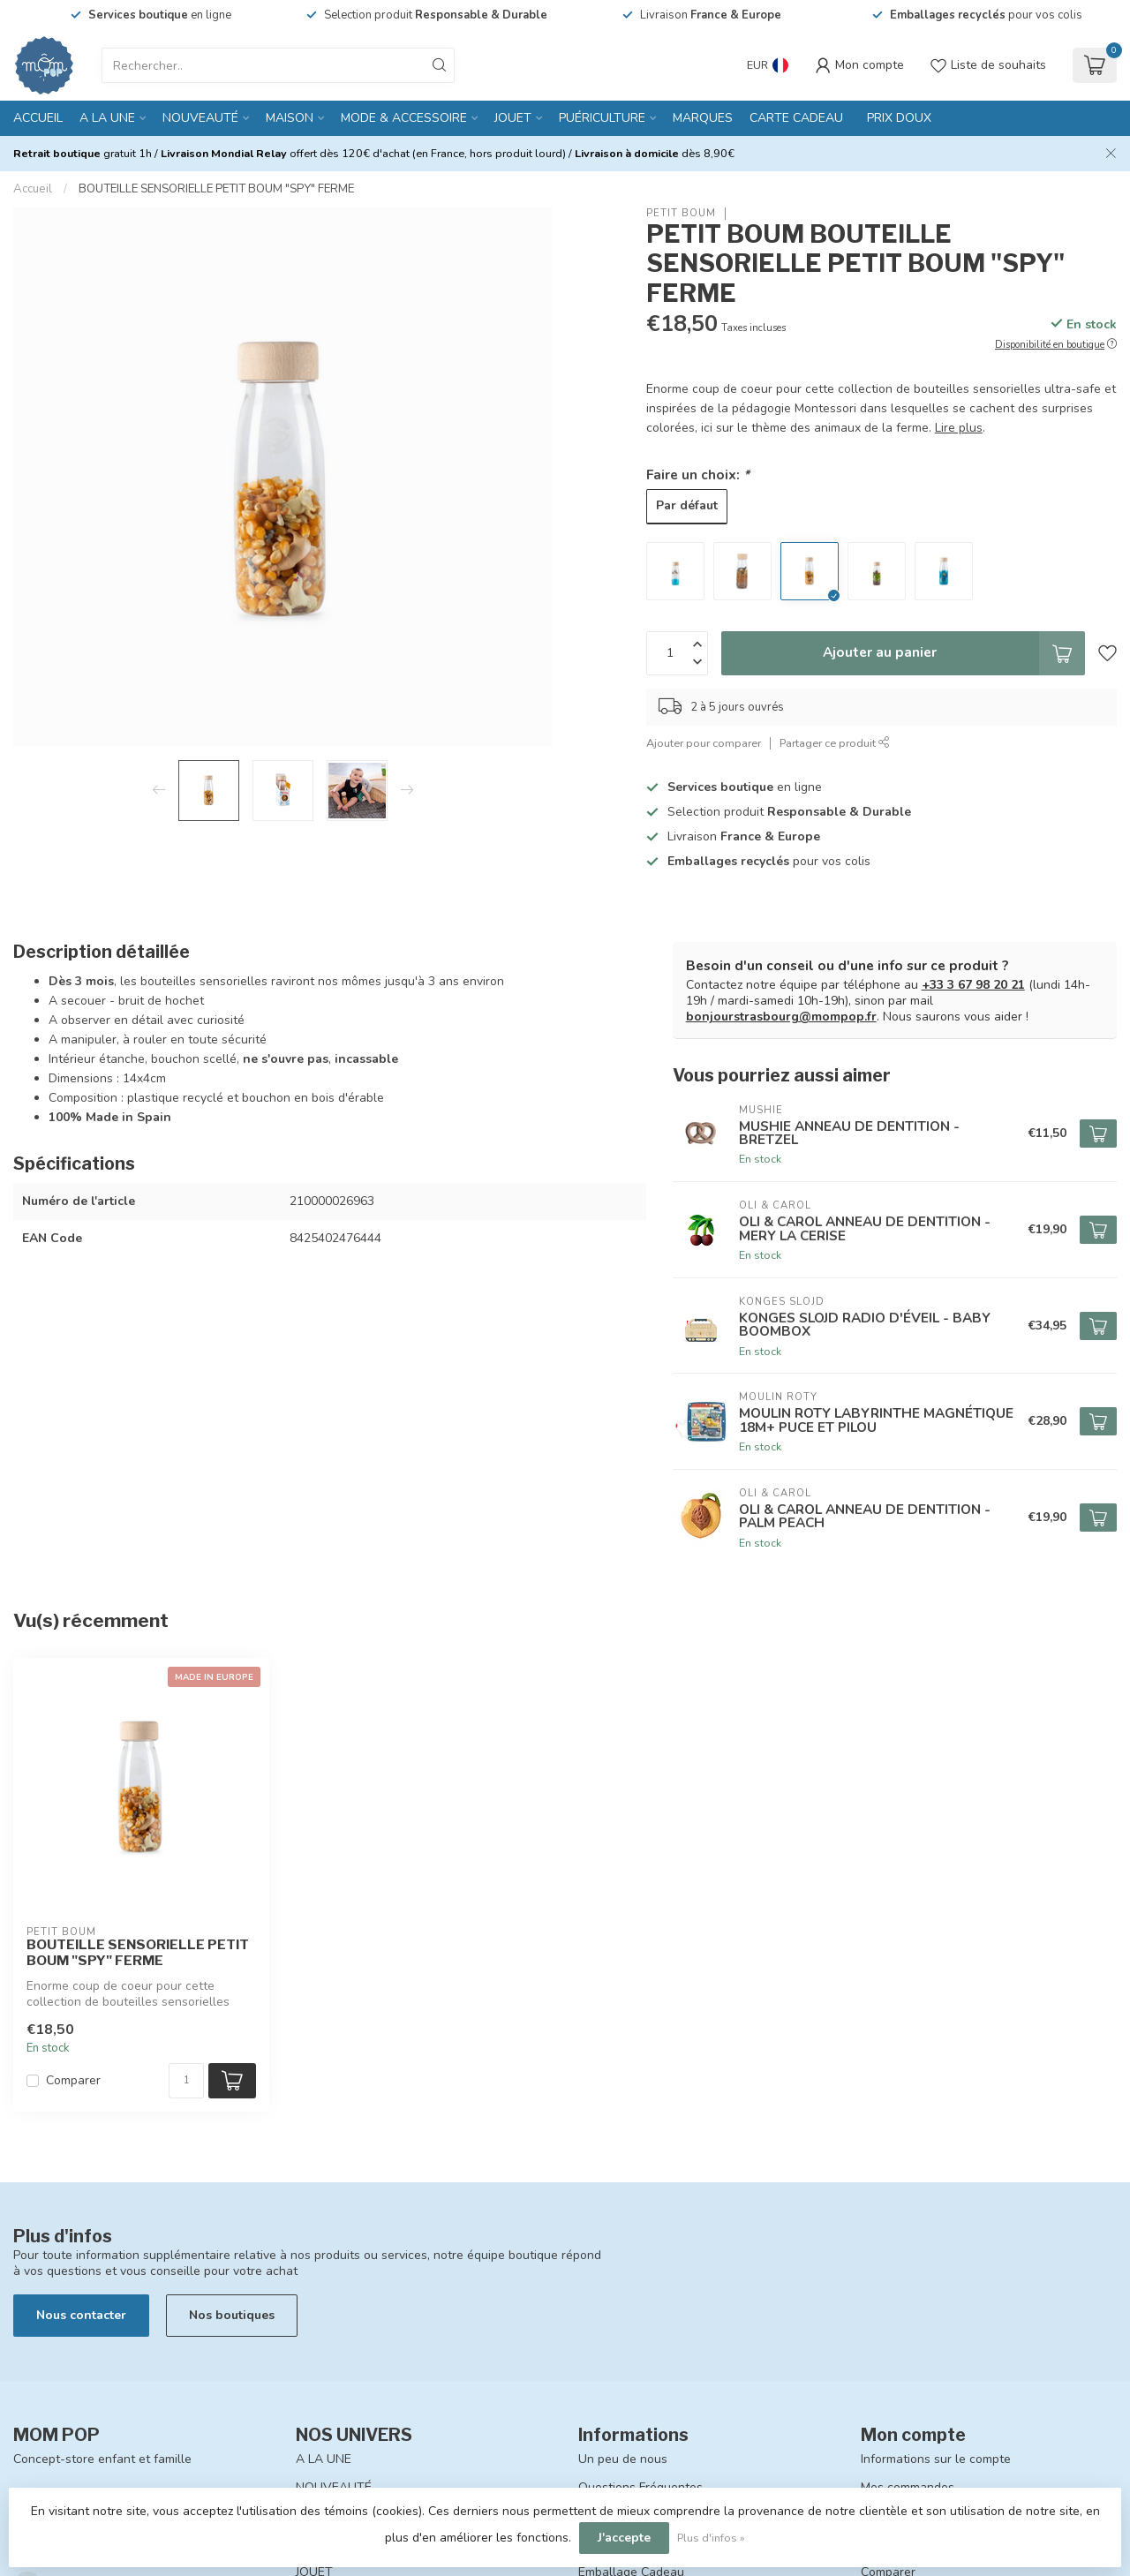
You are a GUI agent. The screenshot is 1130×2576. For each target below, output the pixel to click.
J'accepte (624, 2537)
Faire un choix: (698, 474)
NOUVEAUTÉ (200, 117)
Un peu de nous (622, 2459)
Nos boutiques (232, 2315)
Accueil (38, 117)
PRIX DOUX (899, 117)
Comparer (73, 2080)
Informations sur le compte (936, 2459)
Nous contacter (81, 2315)
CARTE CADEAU (796, 117)
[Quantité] (186, 2080)
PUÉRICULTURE (602, 117)
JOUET (512, 117)
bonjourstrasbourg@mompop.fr (781, 1016)
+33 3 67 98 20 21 (973, 984)
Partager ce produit (835, 742)
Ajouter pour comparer (703, 742)
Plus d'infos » (711, 2537)
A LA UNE (107, 117)
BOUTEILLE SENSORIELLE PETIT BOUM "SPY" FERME (216, 189)
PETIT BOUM (681, 213)
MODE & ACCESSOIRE (404, 117)
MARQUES (703, 117)
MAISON (289, 117)
